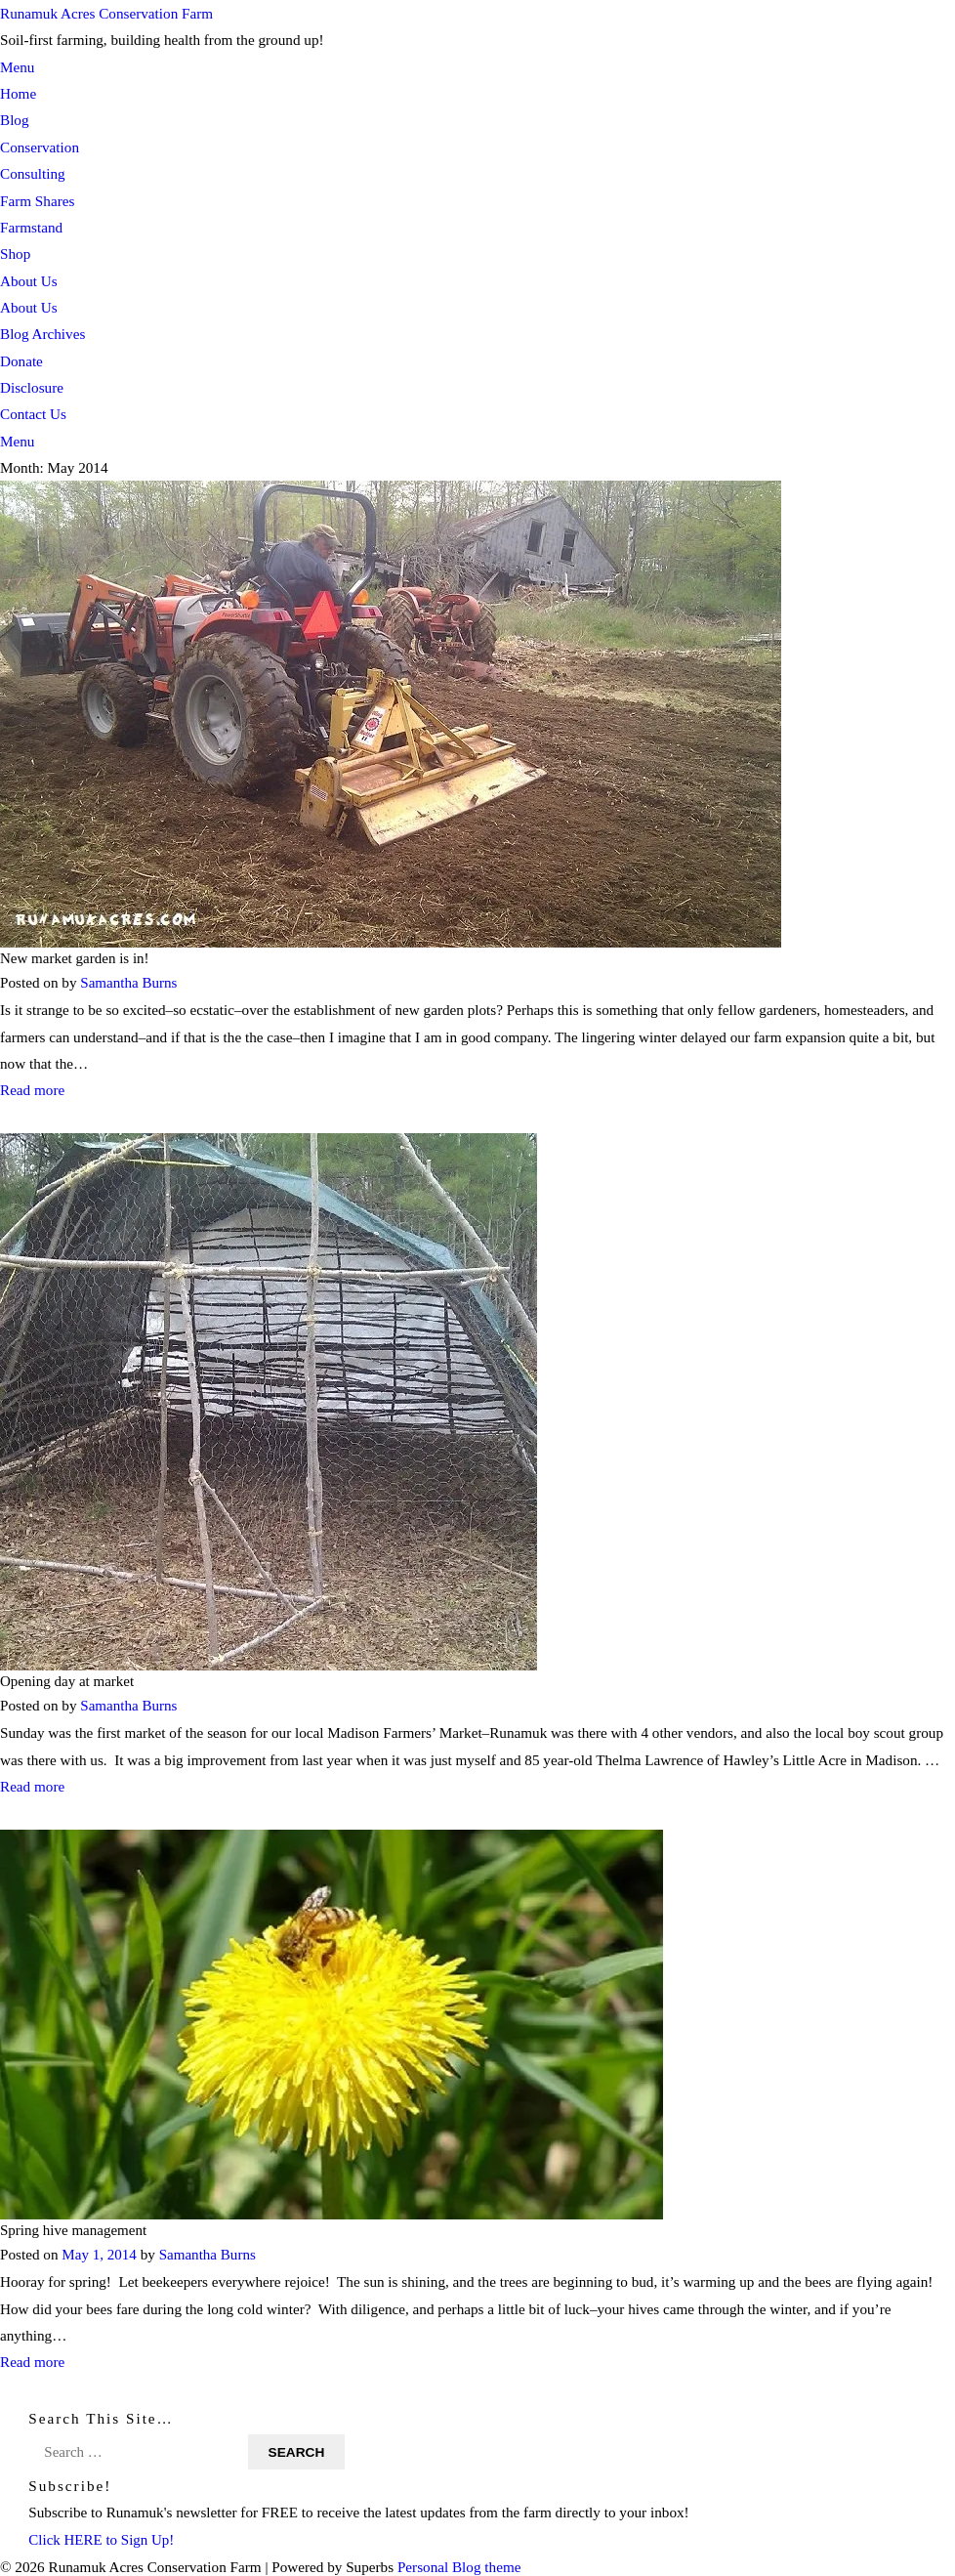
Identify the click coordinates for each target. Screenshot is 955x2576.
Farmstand (31, 227)
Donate (21, 361)
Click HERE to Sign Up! (102, 2535)
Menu (17, 67)
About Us (29, 281)
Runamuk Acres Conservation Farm (106, 13)
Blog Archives (42, 333)
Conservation (39, 147)
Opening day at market (68, 1679)
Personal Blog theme (459, 2563)
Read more (32, 1088)
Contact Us (33, 413)
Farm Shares (37, 200)
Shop (15, 253)
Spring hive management (74, 2226)
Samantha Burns (129, 982)
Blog (14, 119)
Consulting (32, 173)
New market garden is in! (75, 958)
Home (18, 93)
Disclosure (31, 387)
